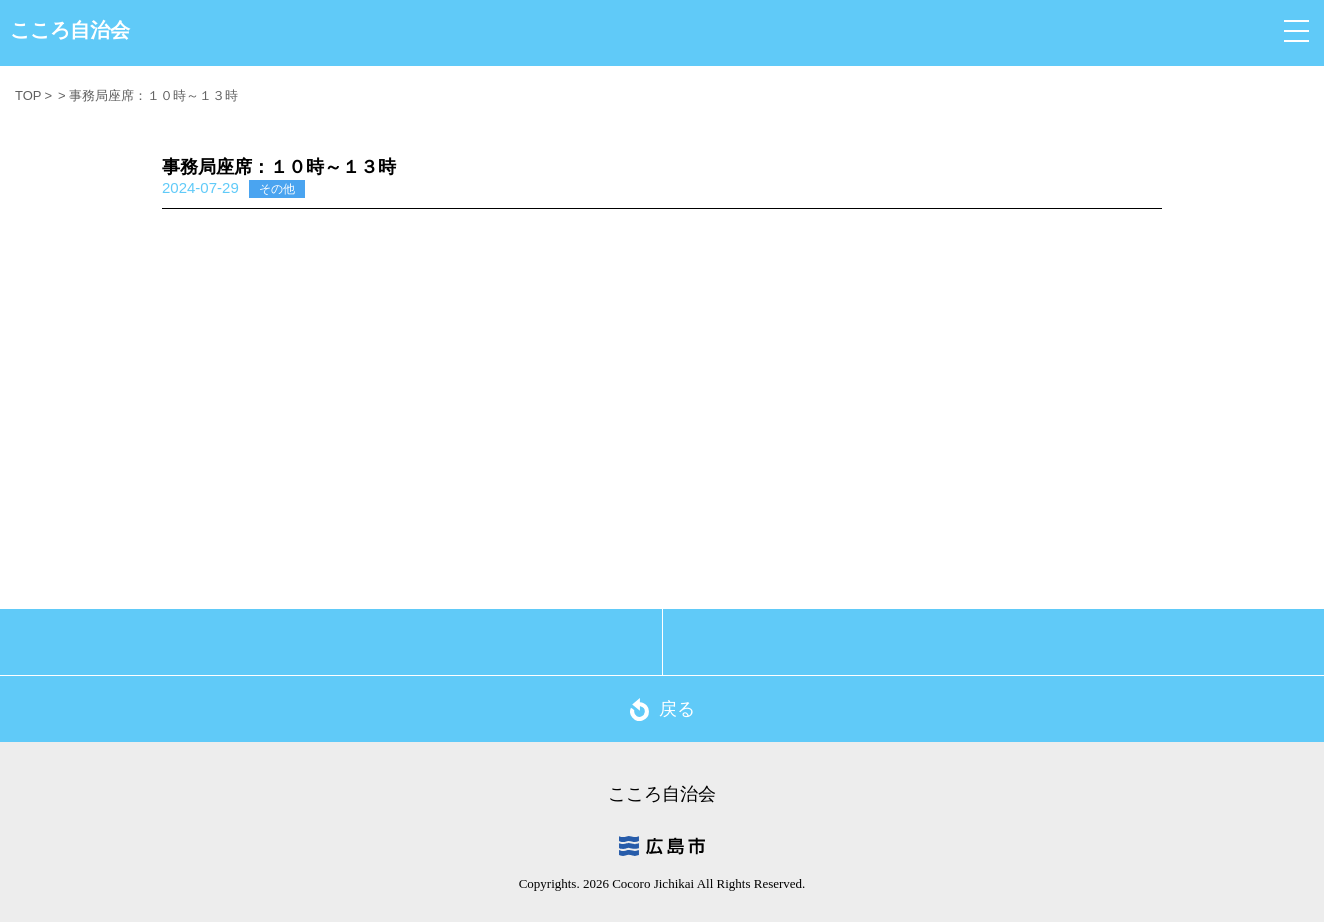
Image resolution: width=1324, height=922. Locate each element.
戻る (662, 709)
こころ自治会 (70, 30)
